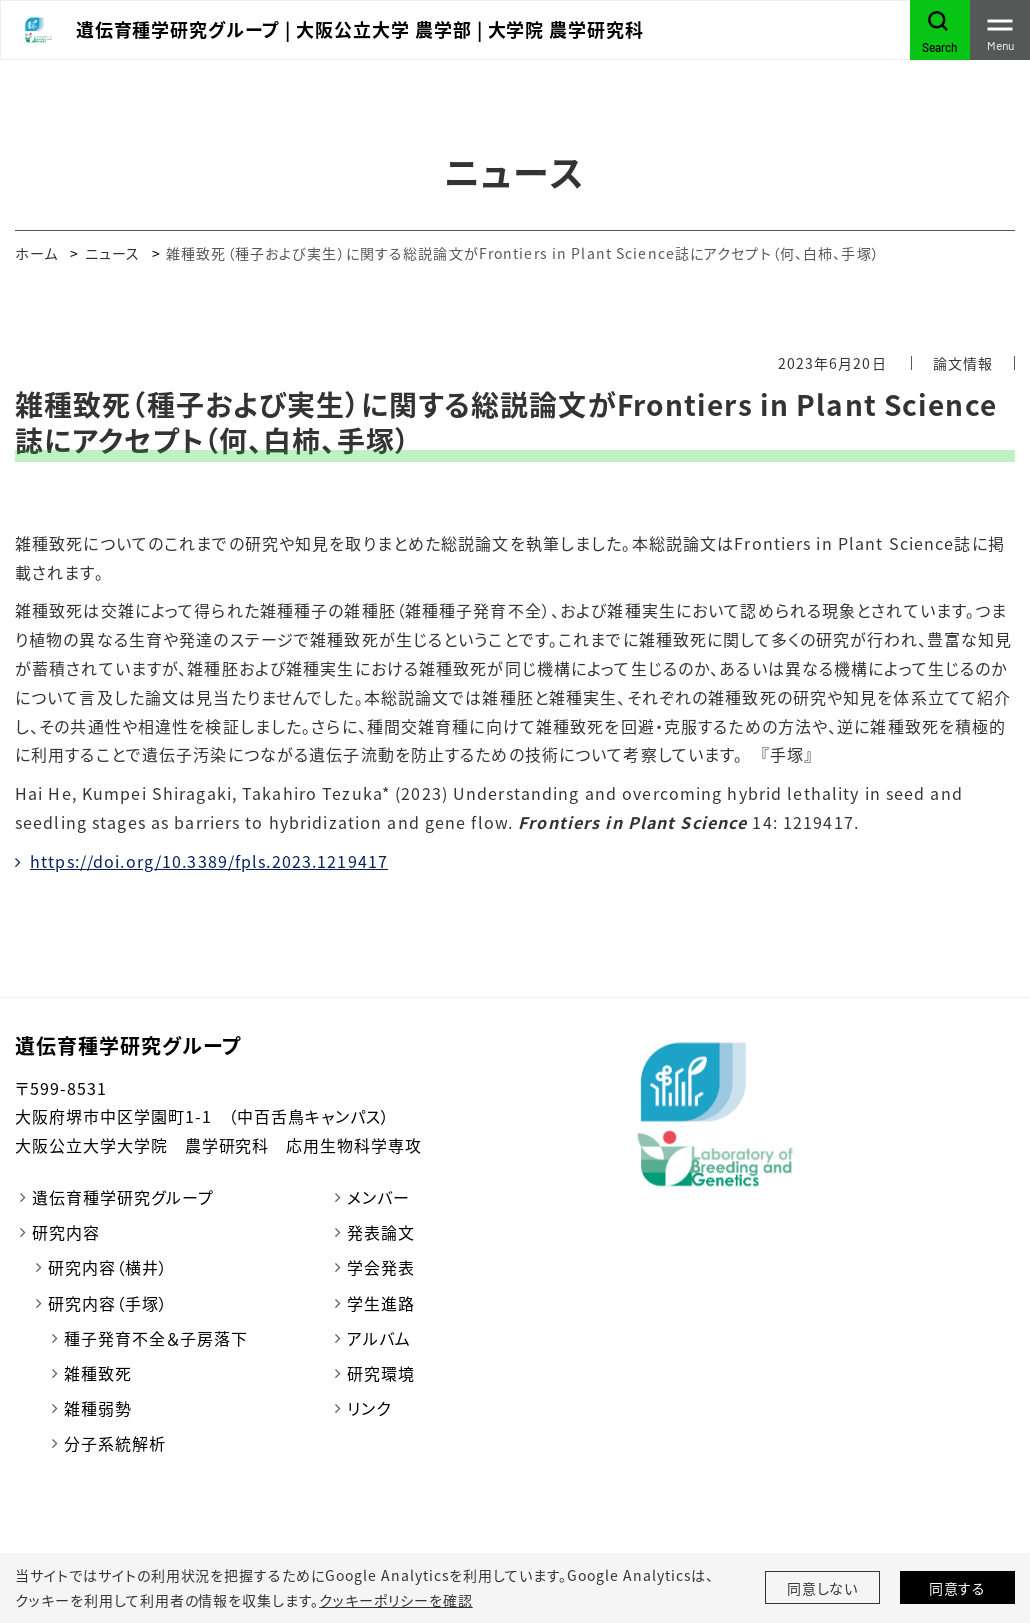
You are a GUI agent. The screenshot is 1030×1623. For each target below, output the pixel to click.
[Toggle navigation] (1000, 30)
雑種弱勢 (98, 1408)
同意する (958, 1588)
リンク (369, 1408)
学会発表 (381, 1267)
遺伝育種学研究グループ (123, 1197)
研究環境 (381, 1373)
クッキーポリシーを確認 (396, 1600)
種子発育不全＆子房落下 (156, 1338)
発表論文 (381, 1232)
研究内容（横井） (108, 1267)
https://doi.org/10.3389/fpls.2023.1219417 (209, 861)
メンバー (378, 1197)
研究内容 (66, 1232)
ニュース (112, 253)
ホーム (36, 253)
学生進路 (381, 1303)
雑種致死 (98, 1373)
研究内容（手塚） (108, 1303)
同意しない (823, 1588)
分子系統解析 (115, 1443)
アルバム (379, 1338)
